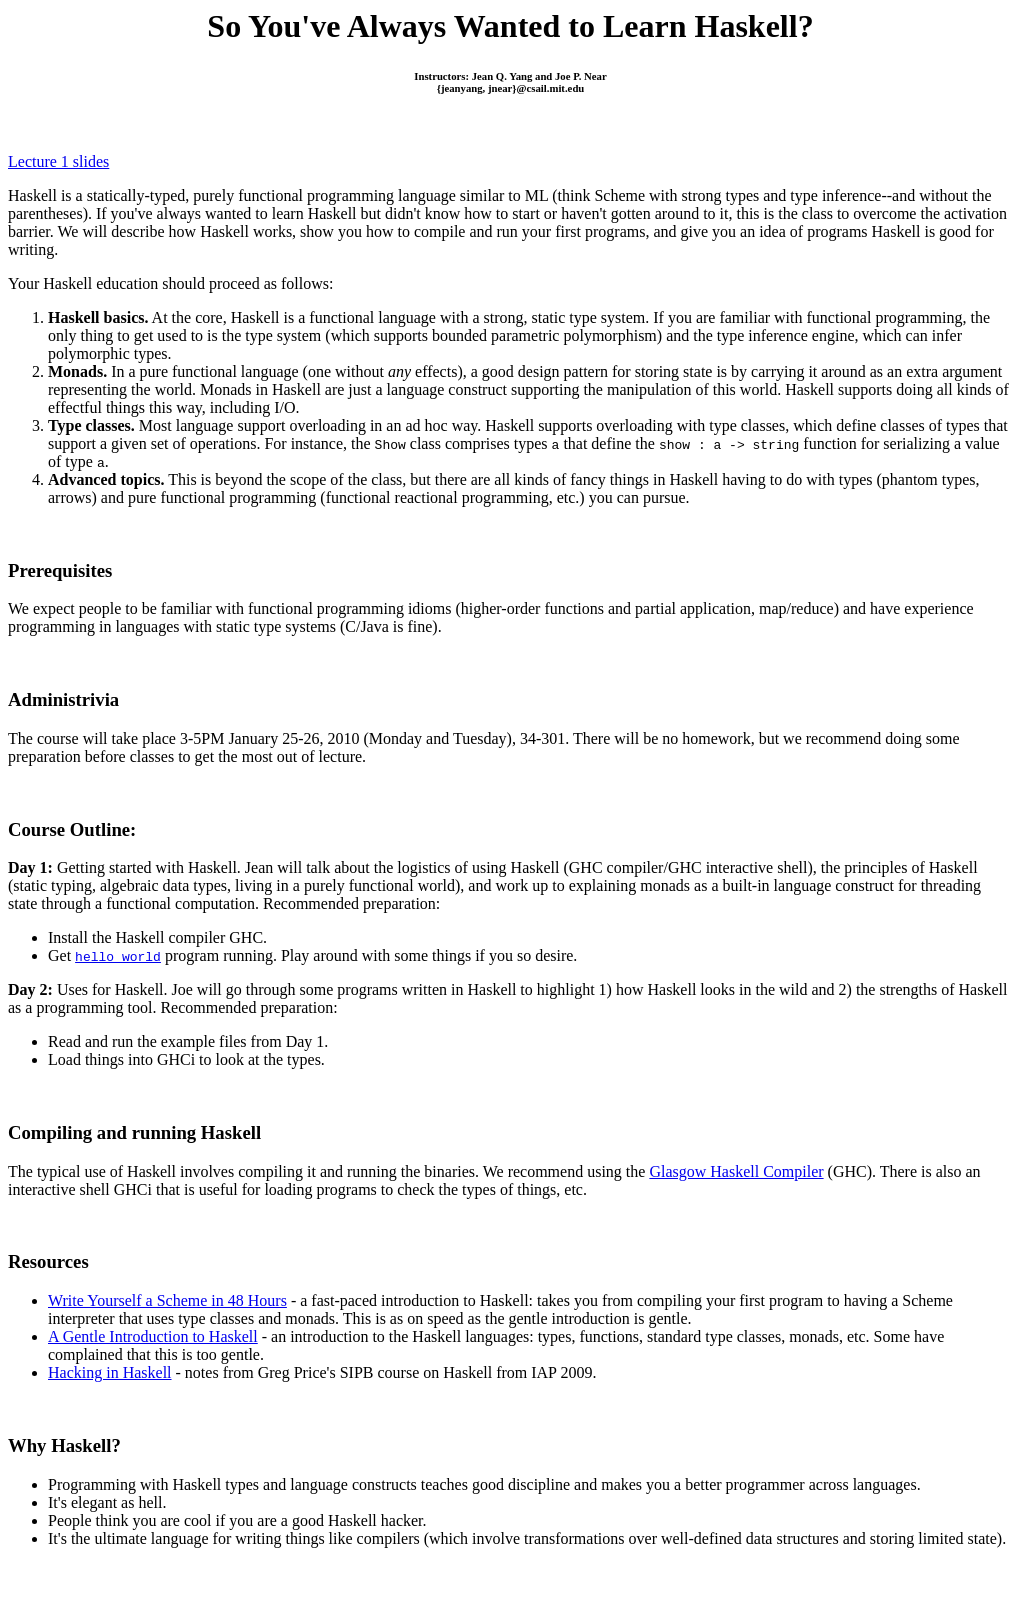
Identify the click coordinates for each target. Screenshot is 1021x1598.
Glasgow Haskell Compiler (736, 1171)
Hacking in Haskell (110, 1372)
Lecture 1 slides (58, 161)
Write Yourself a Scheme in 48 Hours (167, 1300)
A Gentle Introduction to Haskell (153, 1336)
